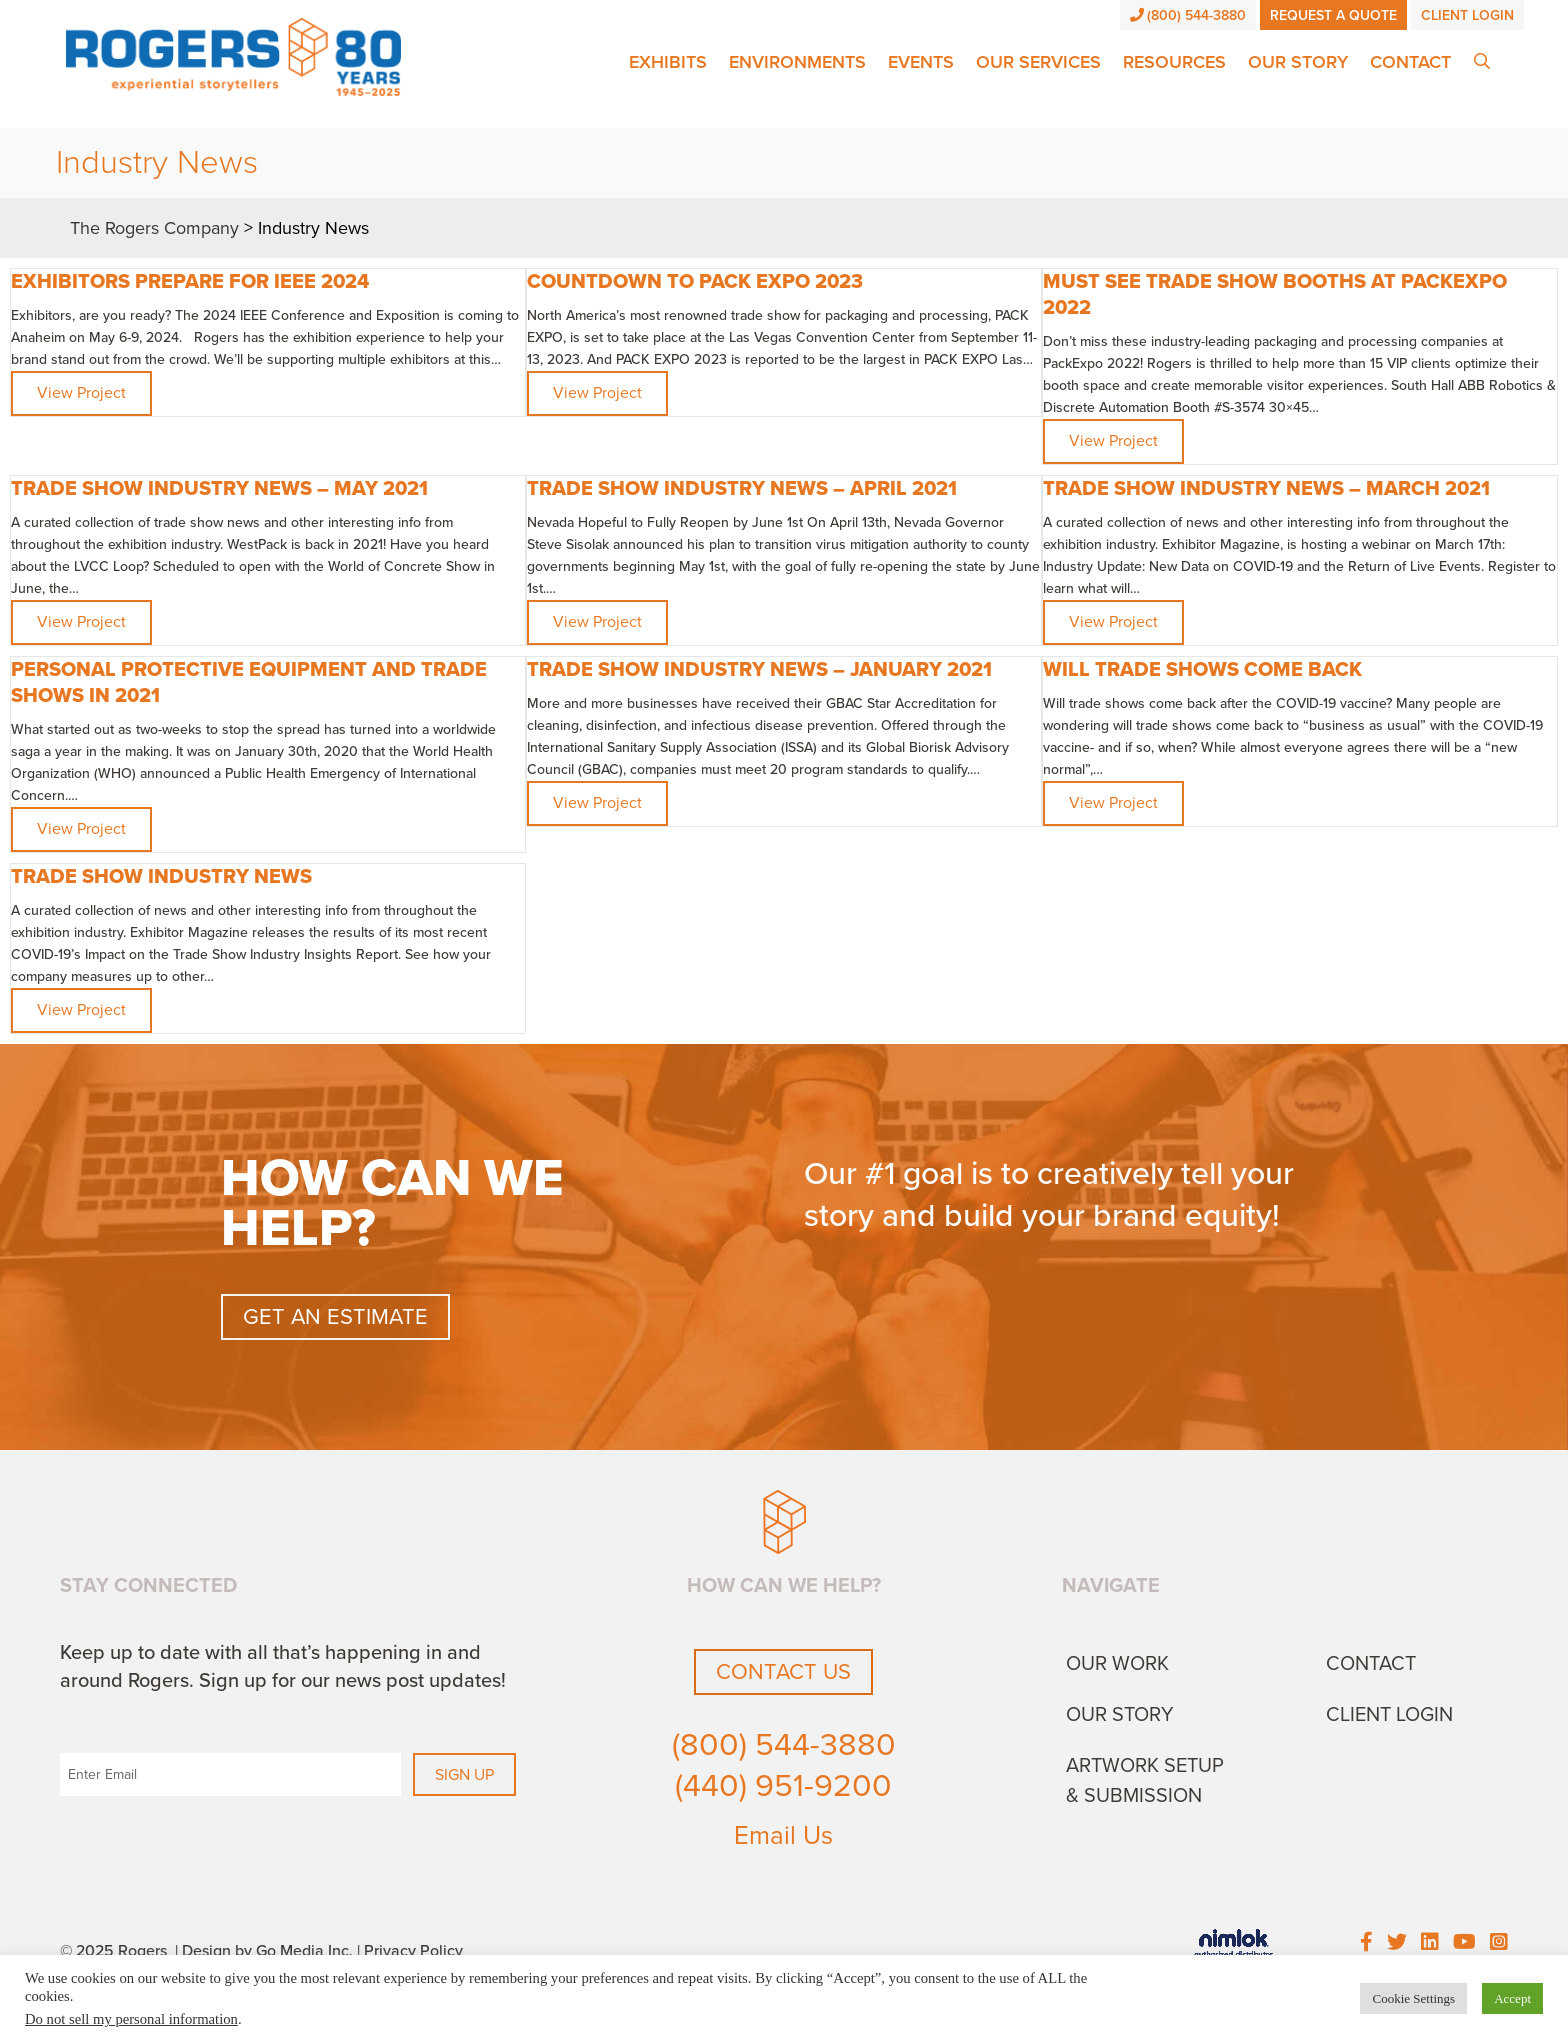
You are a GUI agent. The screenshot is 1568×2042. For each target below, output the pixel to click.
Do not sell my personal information (131, 2019)
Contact (1410, 62)
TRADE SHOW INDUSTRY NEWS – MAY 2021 (219, 489)
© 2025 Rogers (113, 1951)
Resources (1174, 62)
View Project (81, 393)
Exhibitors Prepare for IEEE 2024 (190, 282)
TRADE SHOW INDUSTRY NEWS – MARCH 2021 (1266, 489)
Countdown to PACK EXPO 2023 (695, 282)
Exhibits (668, 62)
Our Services (1038, 62)
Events (921, 62)
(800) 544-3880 (1188, 15)
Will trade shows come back (1202, 670)
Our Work (1117, 1664)
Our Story (1298, 62)
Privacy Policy (413, 1951)
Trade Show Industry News (161, 877)
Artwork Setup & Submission (1145, 1781)
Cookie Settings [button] (1413, 1998)
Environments (797, 62)
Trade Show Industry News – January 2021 (759, 670)
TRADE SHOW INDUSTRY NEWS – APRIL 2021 (742, 489)
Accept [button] (1512, 1998)
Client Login (1467, 15)
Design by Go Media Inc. (267, 1951)
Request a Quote (1333, 15)
